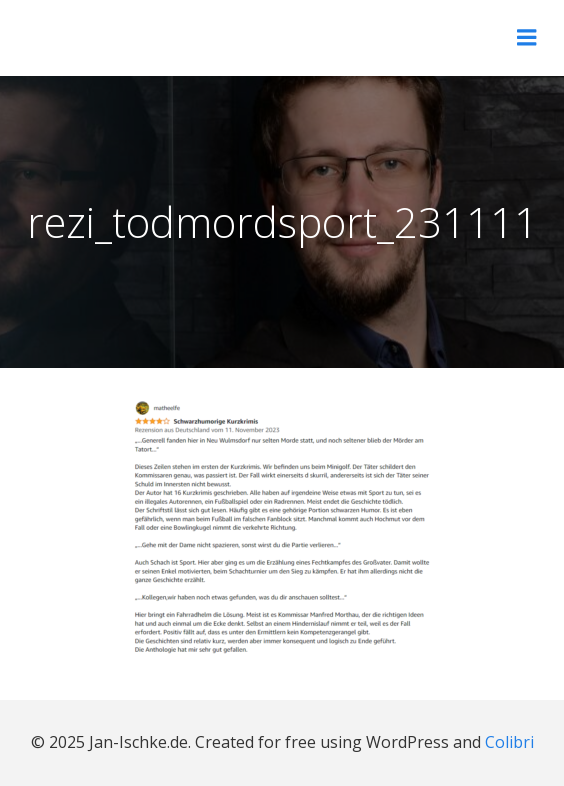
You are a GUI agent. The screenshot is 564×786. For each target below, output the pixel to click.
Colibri (509, 742)
